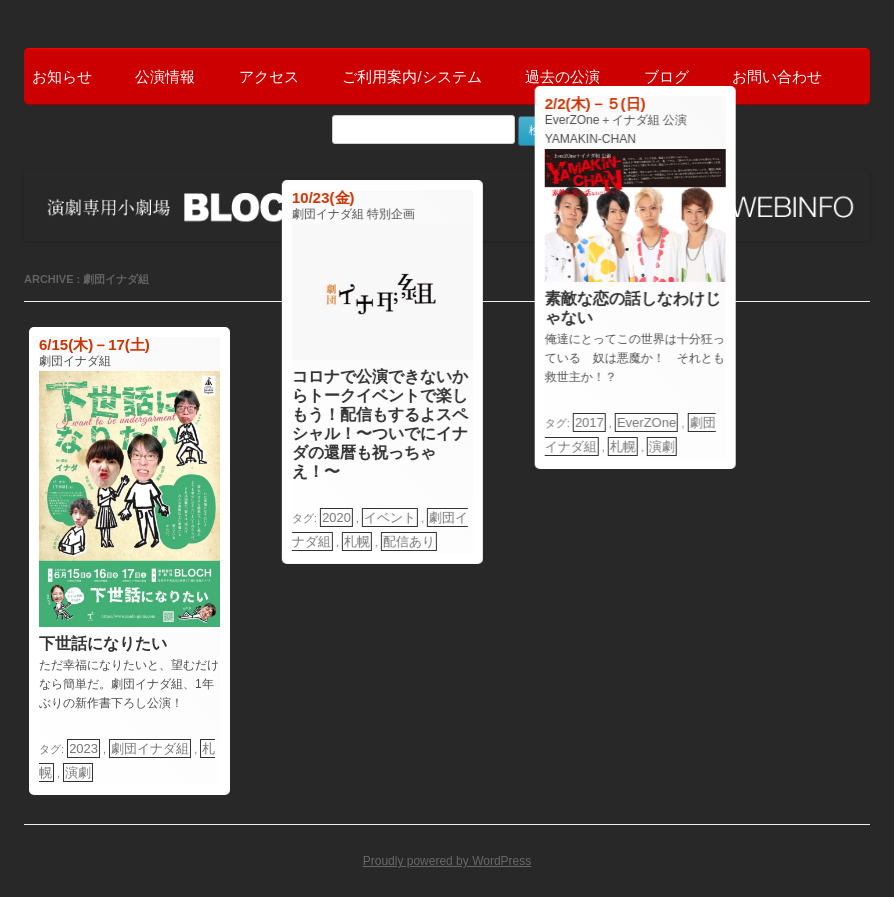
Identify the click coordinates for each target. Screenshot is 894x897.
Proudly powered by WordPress (447, 861)
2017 (588, 422)
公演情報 (165, 76)
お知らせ (62, 76)
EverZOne (646, 422)
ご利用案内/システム (411, 76)
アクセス (269, 76)
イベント (390, 517)
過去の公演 (562, 76)
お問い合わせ (777, 76)
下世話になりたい (103, 643)
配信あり (409, 541)
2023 (83, 748)
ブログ (666, 76)
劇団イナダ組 (150, 748)
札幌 (357, 541)
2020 (336, 517)
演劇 (78, 772)
